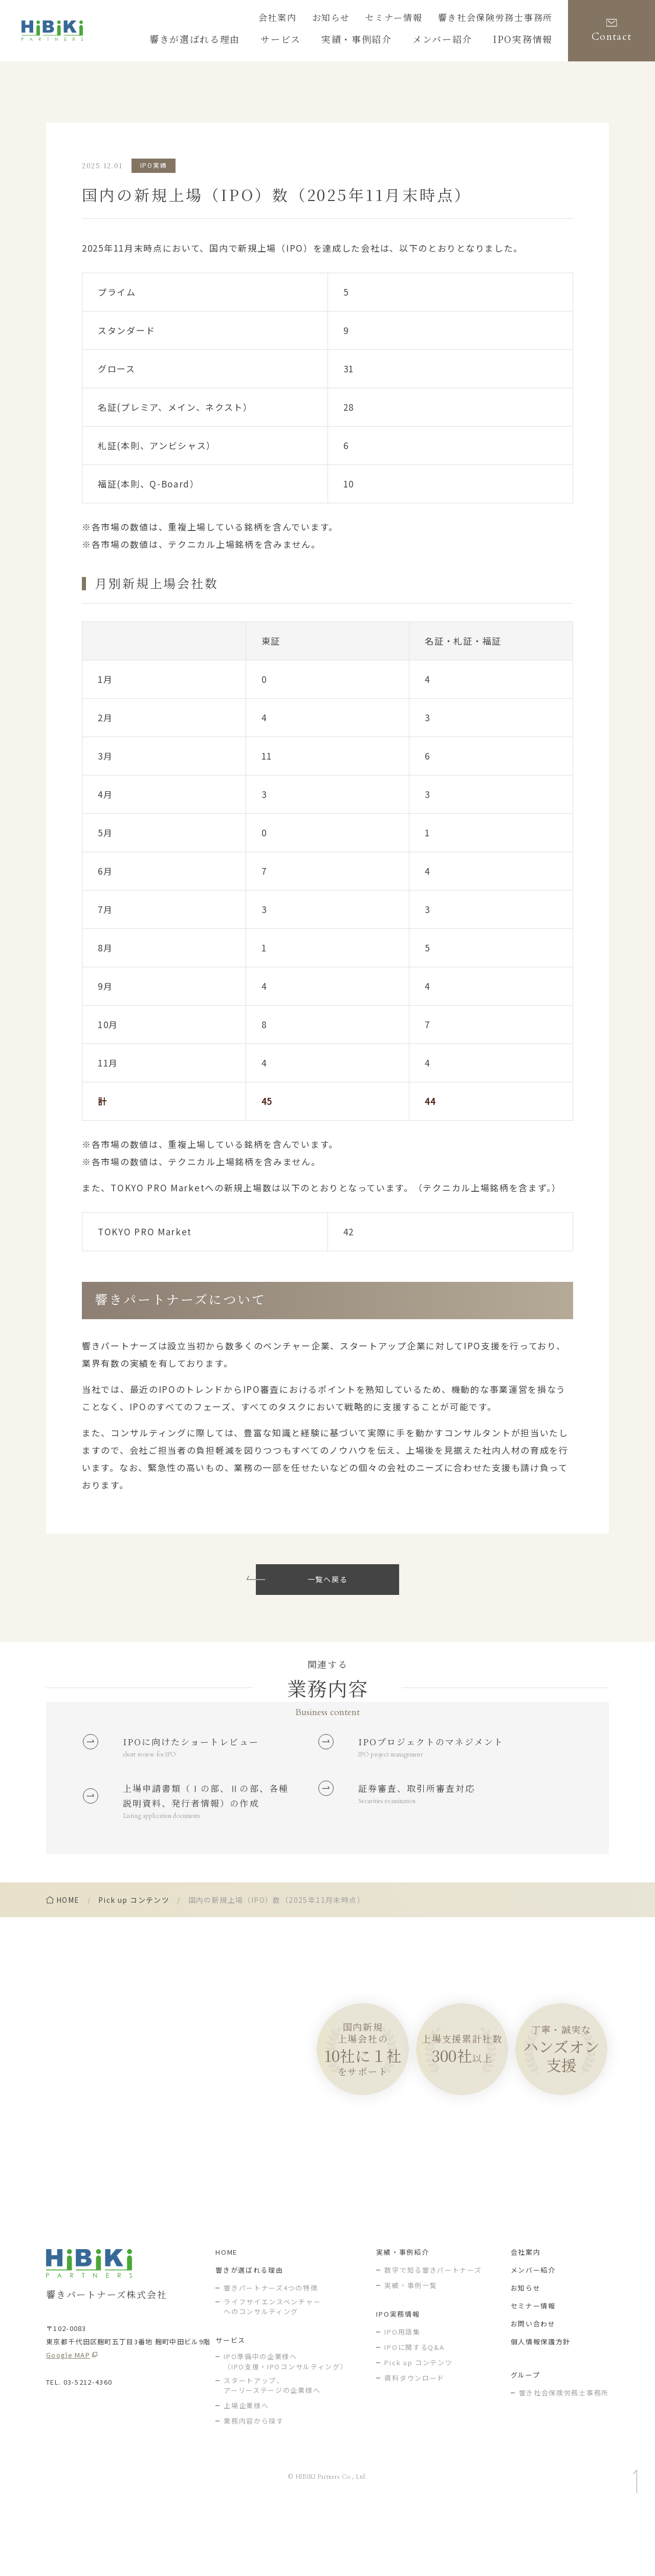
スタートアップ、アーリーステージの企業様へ (272, 2450)
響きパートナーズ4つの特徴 (271, 2352)
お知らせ (361, 19)
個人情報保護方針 (541, 2406)
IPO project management (398, 1778)
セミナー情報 (416, 19)
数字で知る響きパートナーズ (433, 2334)
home (68, 1954)
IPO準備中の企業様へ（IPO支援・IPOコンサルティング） (285, 2426)
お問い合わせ (533, 2388)
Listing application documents (169, 1869)
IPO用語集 (402, 2396)
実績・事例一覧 (410, 2350)
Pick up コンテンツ (133, 1954)
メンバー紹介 (533, 2334)
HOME (226, 2316)
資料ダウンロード (414, 2442)
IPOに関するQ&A (414, 2411)
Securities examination (393, 1831)
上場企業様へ (246, 2470)
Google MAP (68, 2419)
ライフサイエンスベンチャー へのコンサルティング (272, 2371)
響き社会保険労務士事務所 (504, 19)
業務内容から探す (254, 2486)
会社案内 (314, 19)
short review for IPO (155, 1778)
